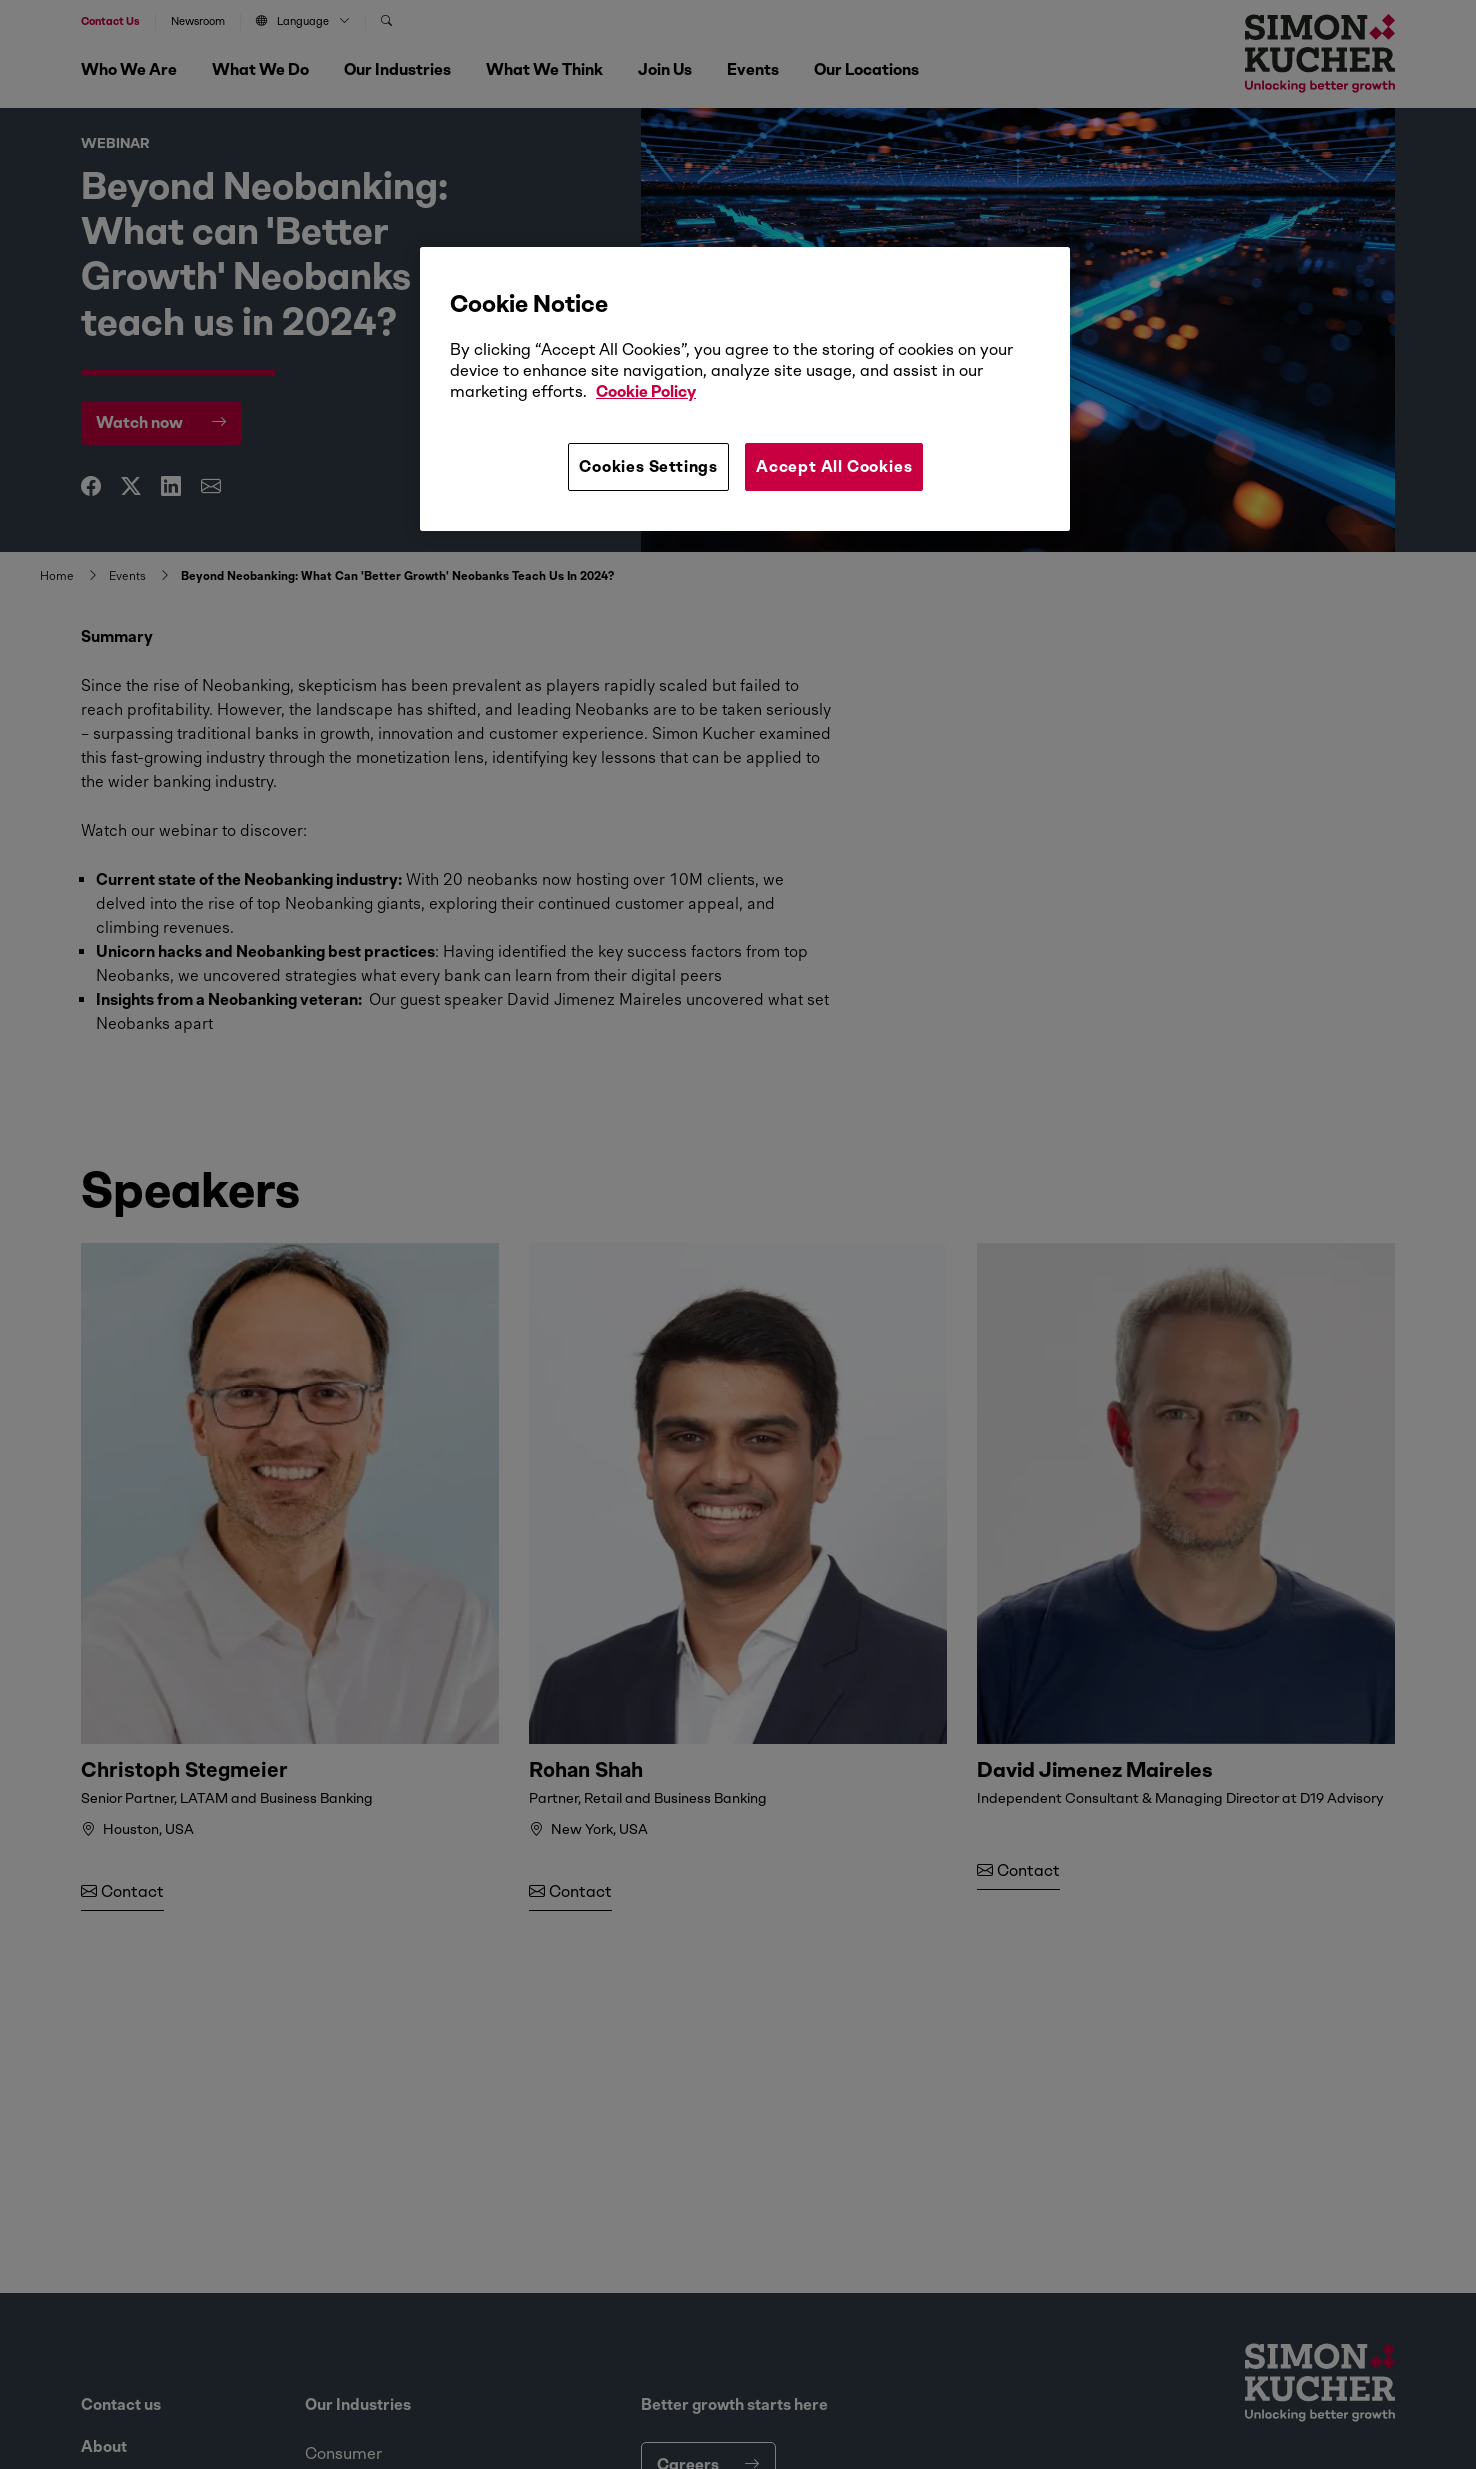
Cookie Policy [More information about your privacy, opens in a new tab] (646, 391)
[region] (745, 389)
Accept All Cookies (834, 466)
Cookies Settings (648, 466)
